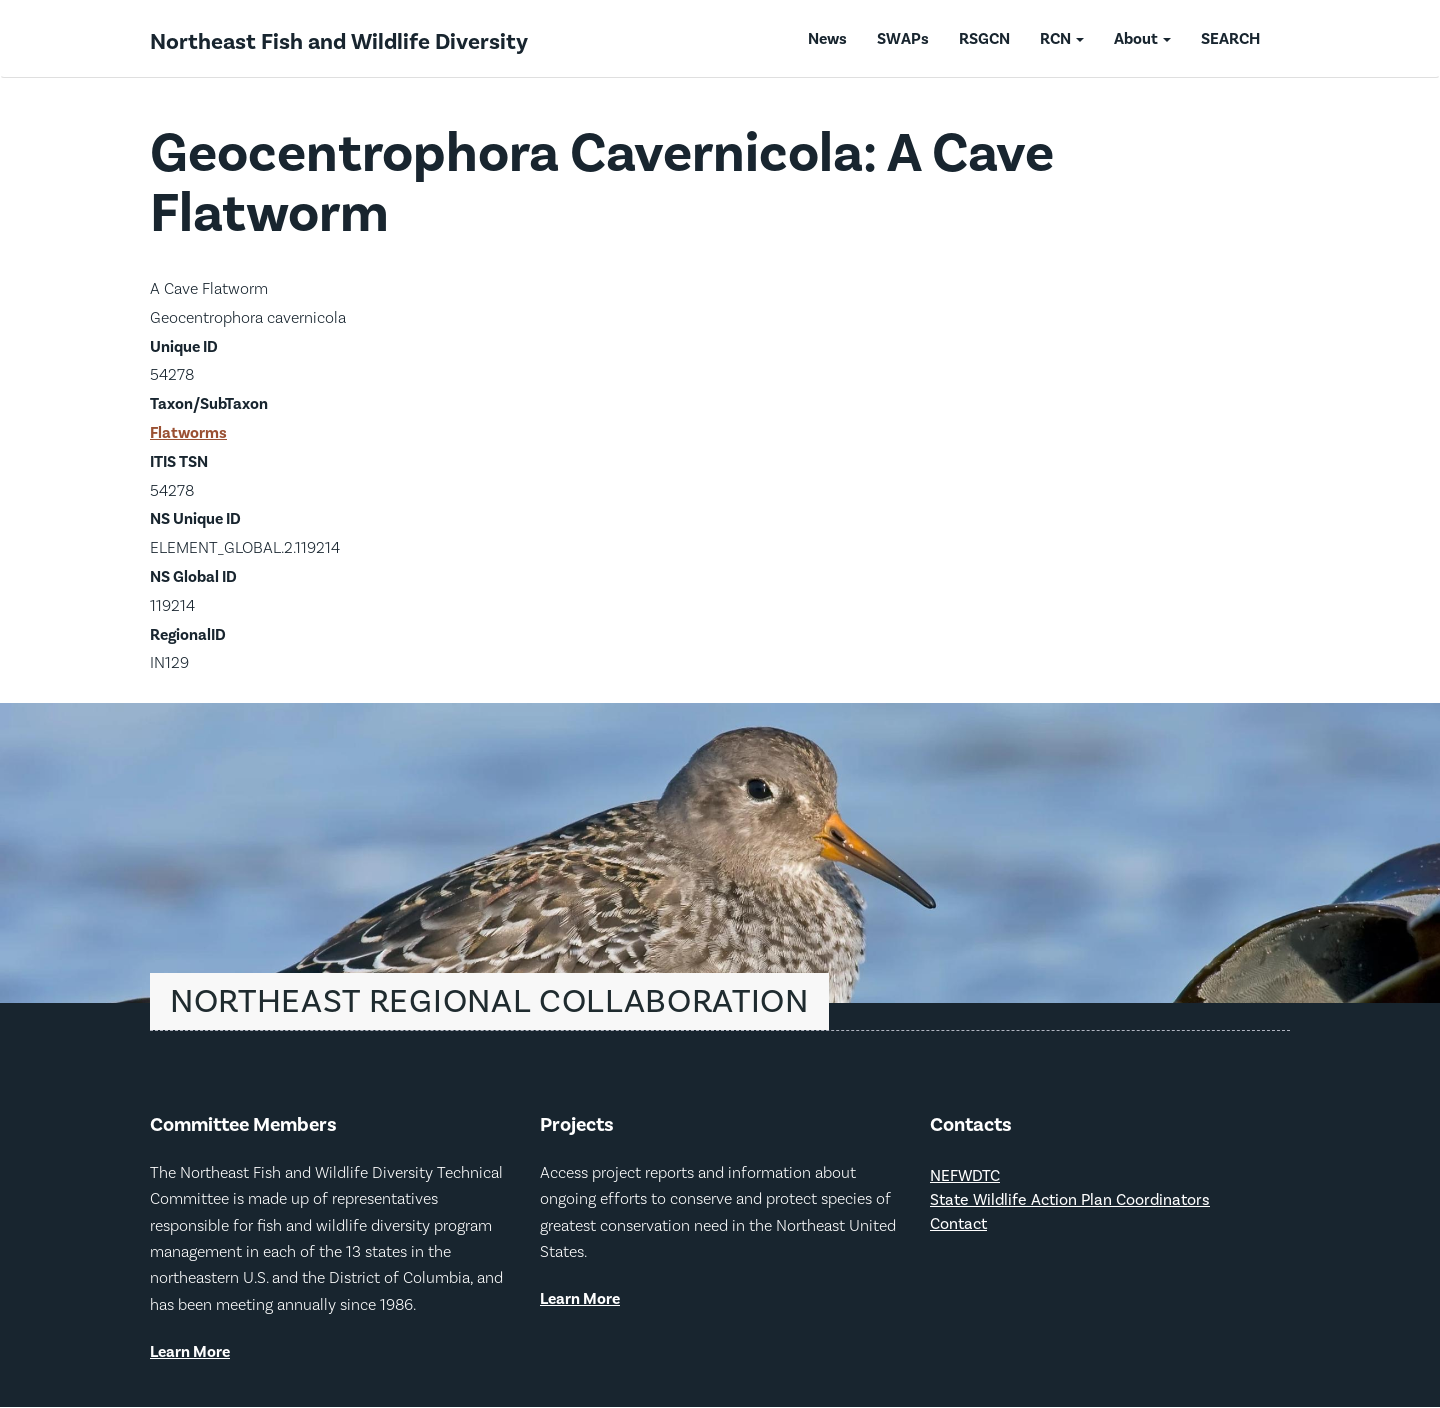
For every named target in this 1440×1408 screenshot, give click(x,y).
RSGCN (984, 39)
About (1142, 39)
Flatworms (188, 433)
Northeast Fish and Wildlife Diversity (339, 41)
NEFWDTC (965, 1176)
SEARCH (1230, 39)
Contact (958, 1224)
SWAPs (903, 39)
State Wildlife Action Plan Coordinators (1070, 1200)
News (827, 39)
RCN (1062, 39)
